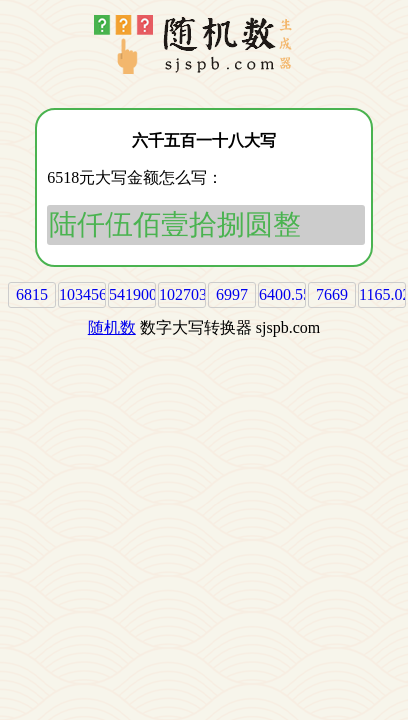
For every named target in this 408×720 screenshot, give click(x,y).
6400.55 (285, 294)
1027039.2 (193, 294)
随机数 (112, 327)
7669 (332, 294)
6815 (32, 294)
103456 (83, 294)
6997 (232, 294)
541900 (133, 294)
